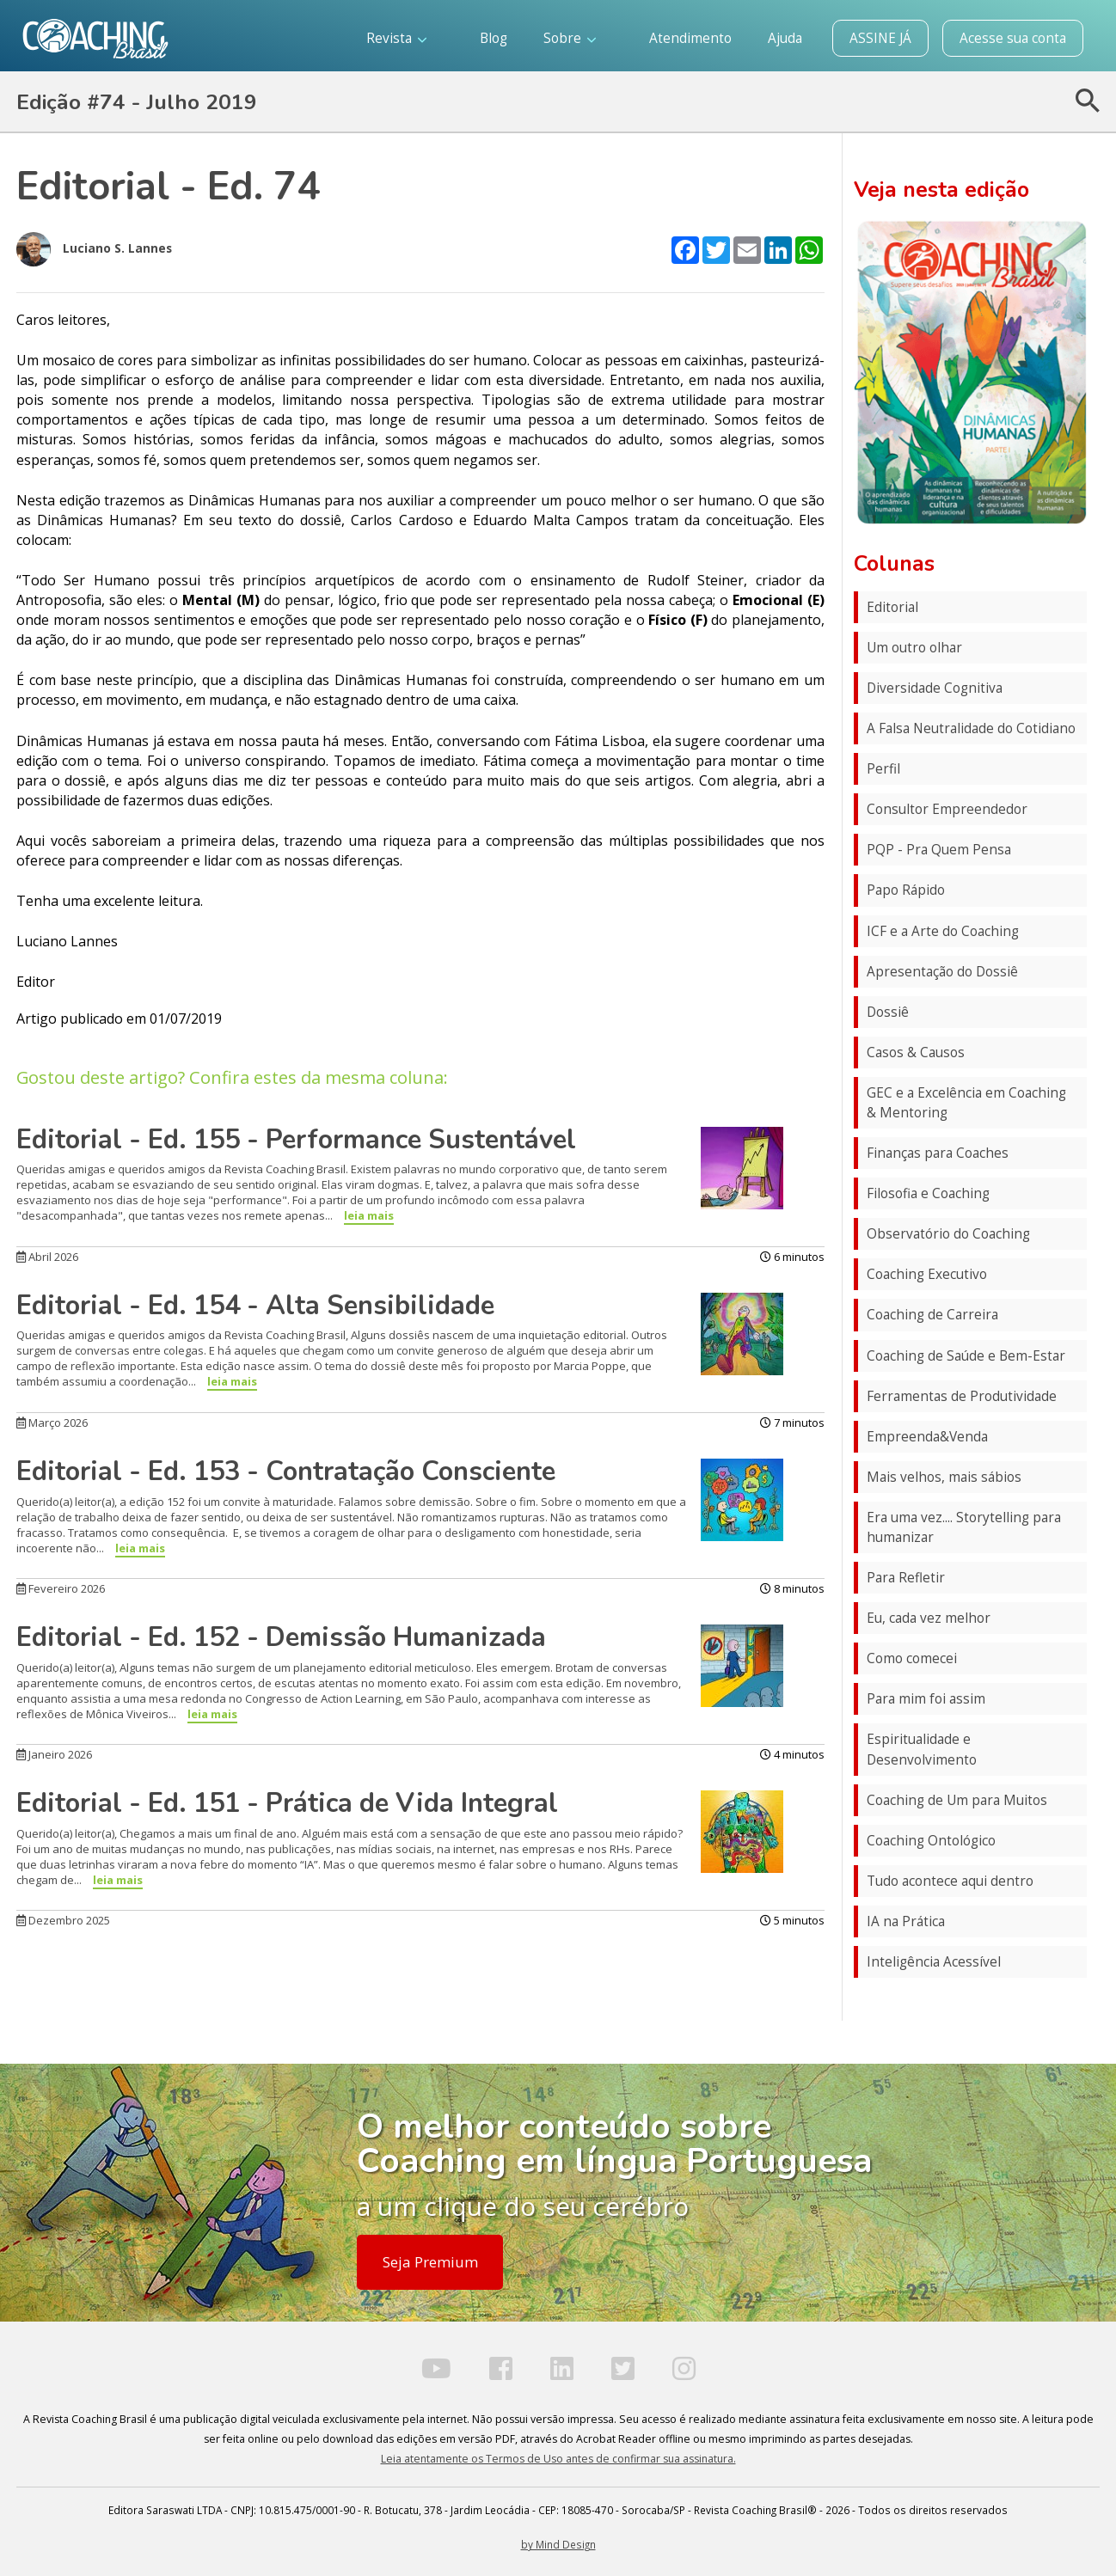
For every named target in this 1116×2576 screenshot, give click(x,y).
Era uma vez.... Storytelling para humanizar (964, 1527)
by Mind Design (558, 2544)
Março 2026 (52, 1422)
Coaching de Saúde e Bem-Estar (966, 1356)
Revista (396, 38)
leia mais (369, 1215)
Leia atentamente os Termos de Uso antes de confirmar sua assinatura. (558, 2458)
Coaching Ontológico (931, 1841)
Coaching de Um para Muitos (957, 1800)
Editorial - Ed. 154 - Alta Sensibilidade (255, 1306)
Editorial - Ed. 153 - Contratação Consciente (285, 1471)
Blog (493, 38)
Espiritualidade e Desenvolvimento (922, 1749)
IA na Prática (906, 1921)
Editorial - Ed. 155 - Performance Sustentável (296, 1140)
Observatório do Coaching (948, 1234)
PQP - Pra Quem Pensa (939, 850)
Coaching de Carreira (932, 1315)
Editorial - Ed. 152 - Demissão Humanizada (281, 1637)
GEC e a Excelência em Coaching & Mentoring (966, 1103)
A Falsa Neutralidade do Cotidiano (971, 728)
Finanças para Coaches (938, 1153)
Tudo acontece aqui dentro (950, 1881)
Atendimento (690, 38)
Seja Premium (430, 2262)
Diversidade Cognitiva (935, 688)
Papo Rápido (906, 890)
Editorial (892, 607)
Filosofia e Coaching (928, 1193)
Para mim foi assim (926, 1699)
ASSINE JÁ (880, 38)
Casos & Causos (916, 1052)
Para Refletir (906, 1578)
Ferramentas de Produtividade (962, 1396)
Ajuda (785, 38)
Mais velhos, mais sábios (944, 1477)
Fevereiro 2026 (60, 1588)
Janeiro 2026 (54, 1754)
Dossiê (888, 1012)
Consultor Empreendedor (947, 809)
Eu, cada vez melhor (928, 1618)
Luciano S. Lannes (94, 249)
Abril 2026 (47, 1256)
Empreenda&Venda (927, 1437)
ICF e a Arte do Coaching (943, 931)
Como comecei (912, 1658)
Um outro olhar (914, 648)
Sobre (569, 38)
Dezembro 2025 (63, 1920)
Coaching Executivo (927, 1274)
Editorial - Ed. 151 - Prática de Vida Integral (287, 1803)
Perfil (883, 769)
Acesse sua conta (1013, 38)
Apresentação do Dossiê (942, 972)
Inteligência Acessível (934, 1962)
